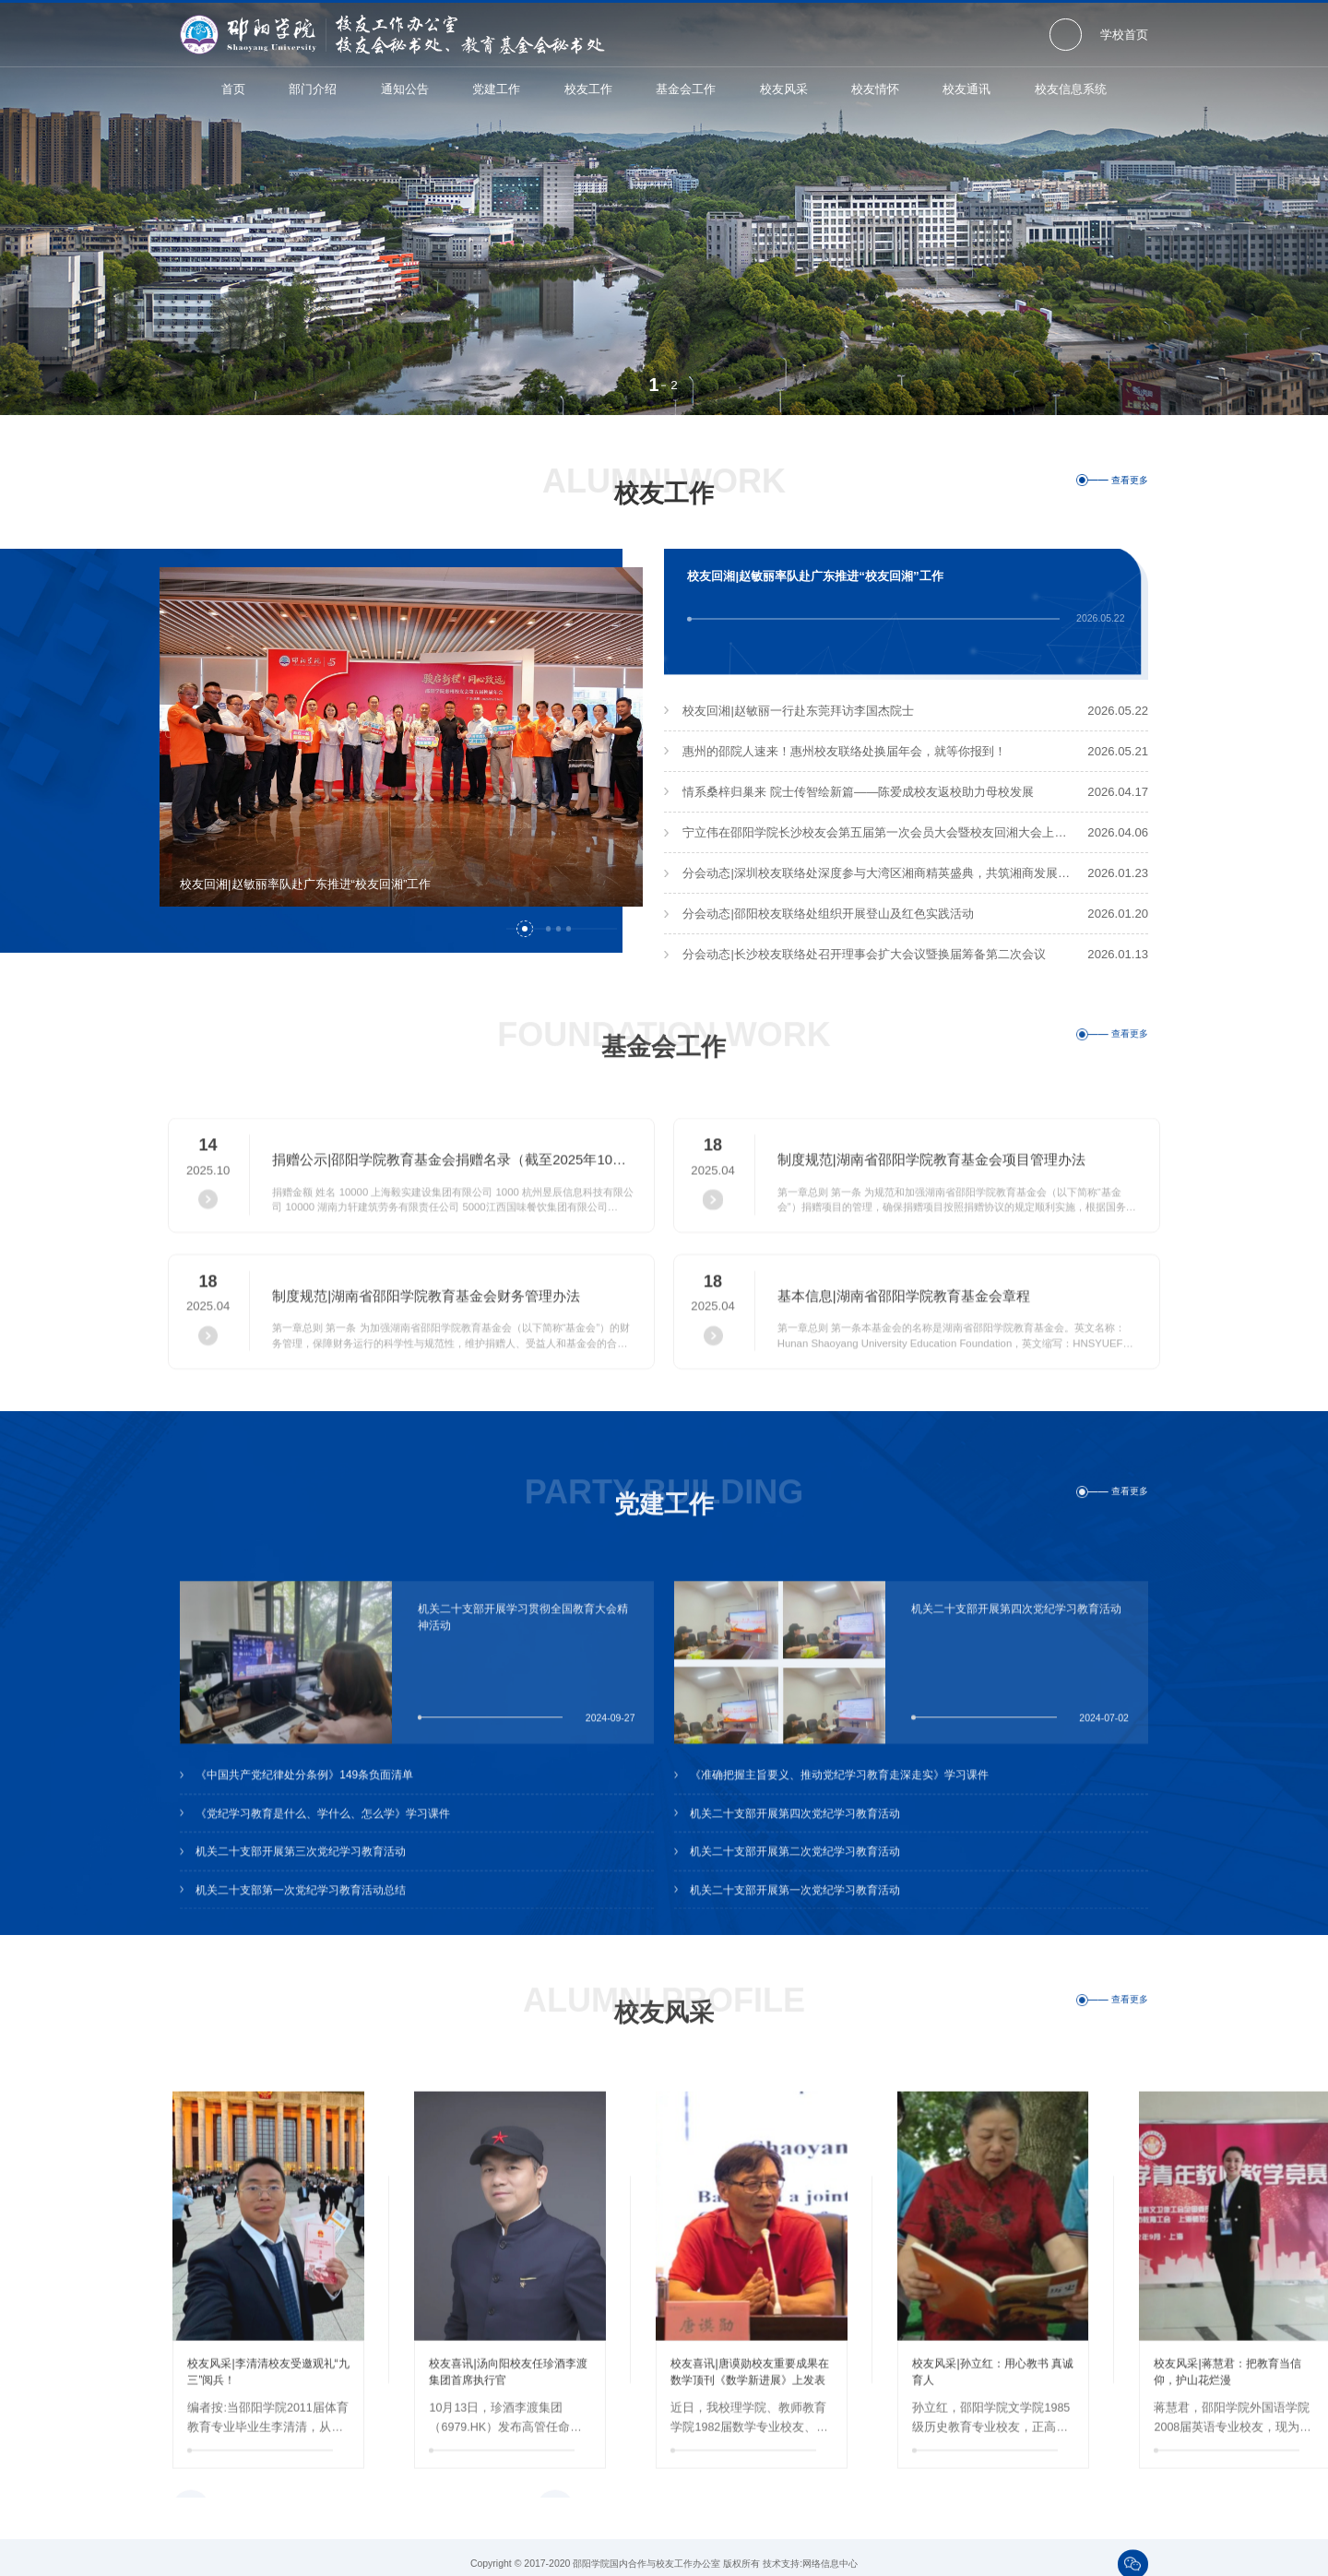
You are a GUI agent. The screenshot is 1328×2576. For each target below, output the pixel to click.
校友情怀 (875, 89)
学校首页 (1124, 35)
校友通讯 (966, 89)
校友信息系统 (1071, 89)
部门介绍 (313, 89)
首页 (233, 89)
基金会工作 (686, 89)
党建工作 (496, 89)
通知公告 (405, 89)
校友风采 (784, 89)
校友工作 (588, 89)
